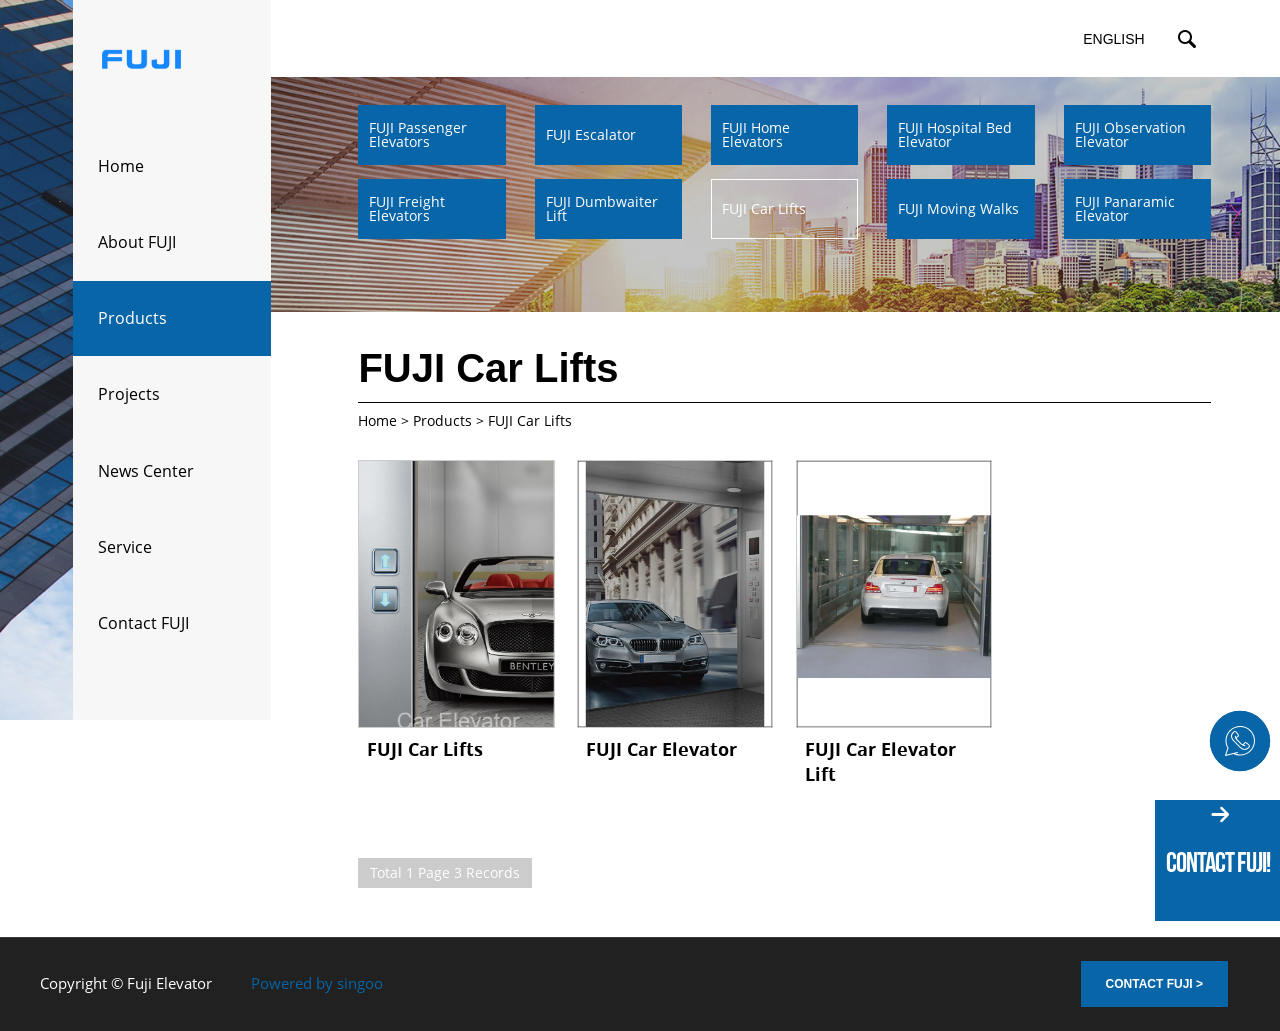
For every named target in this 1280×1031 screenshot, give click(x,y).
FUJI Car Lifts (425, 749)
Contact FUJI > (1154, 984)
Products (132, 318)
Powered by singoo (317, 983)
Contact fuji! (1218, 862)
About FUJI (137, 242)
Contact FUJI (143, 623)
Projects (129, 394)
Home (121, 166)
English (1113, 39)
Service (125, 547)
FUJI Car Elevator (661, 749)
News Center (146, 471)
